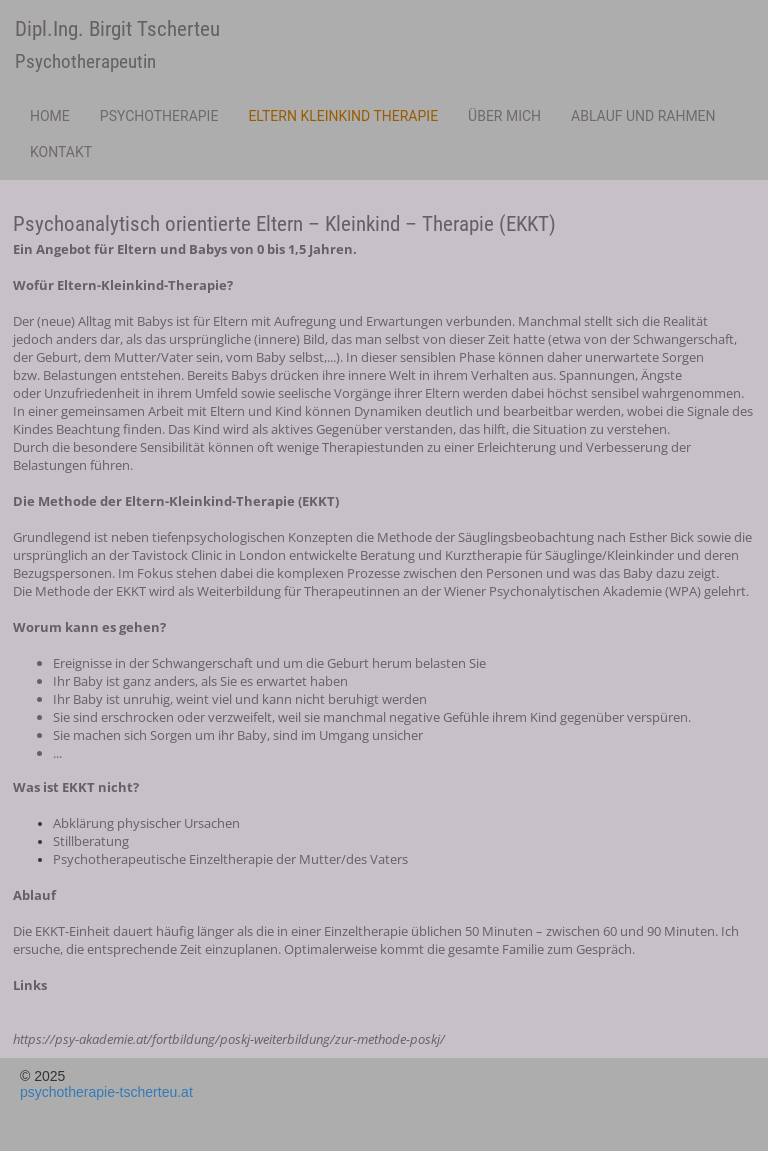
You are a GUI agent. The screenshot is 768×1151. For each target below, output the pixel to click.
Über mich (504, 116)
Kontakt (61, 152)
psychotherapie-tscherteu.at (106, 1092)
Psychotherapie (159, 116)
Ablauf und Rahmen (643, 116)
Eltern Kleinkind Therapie (343, 116)
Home (50, 116)
